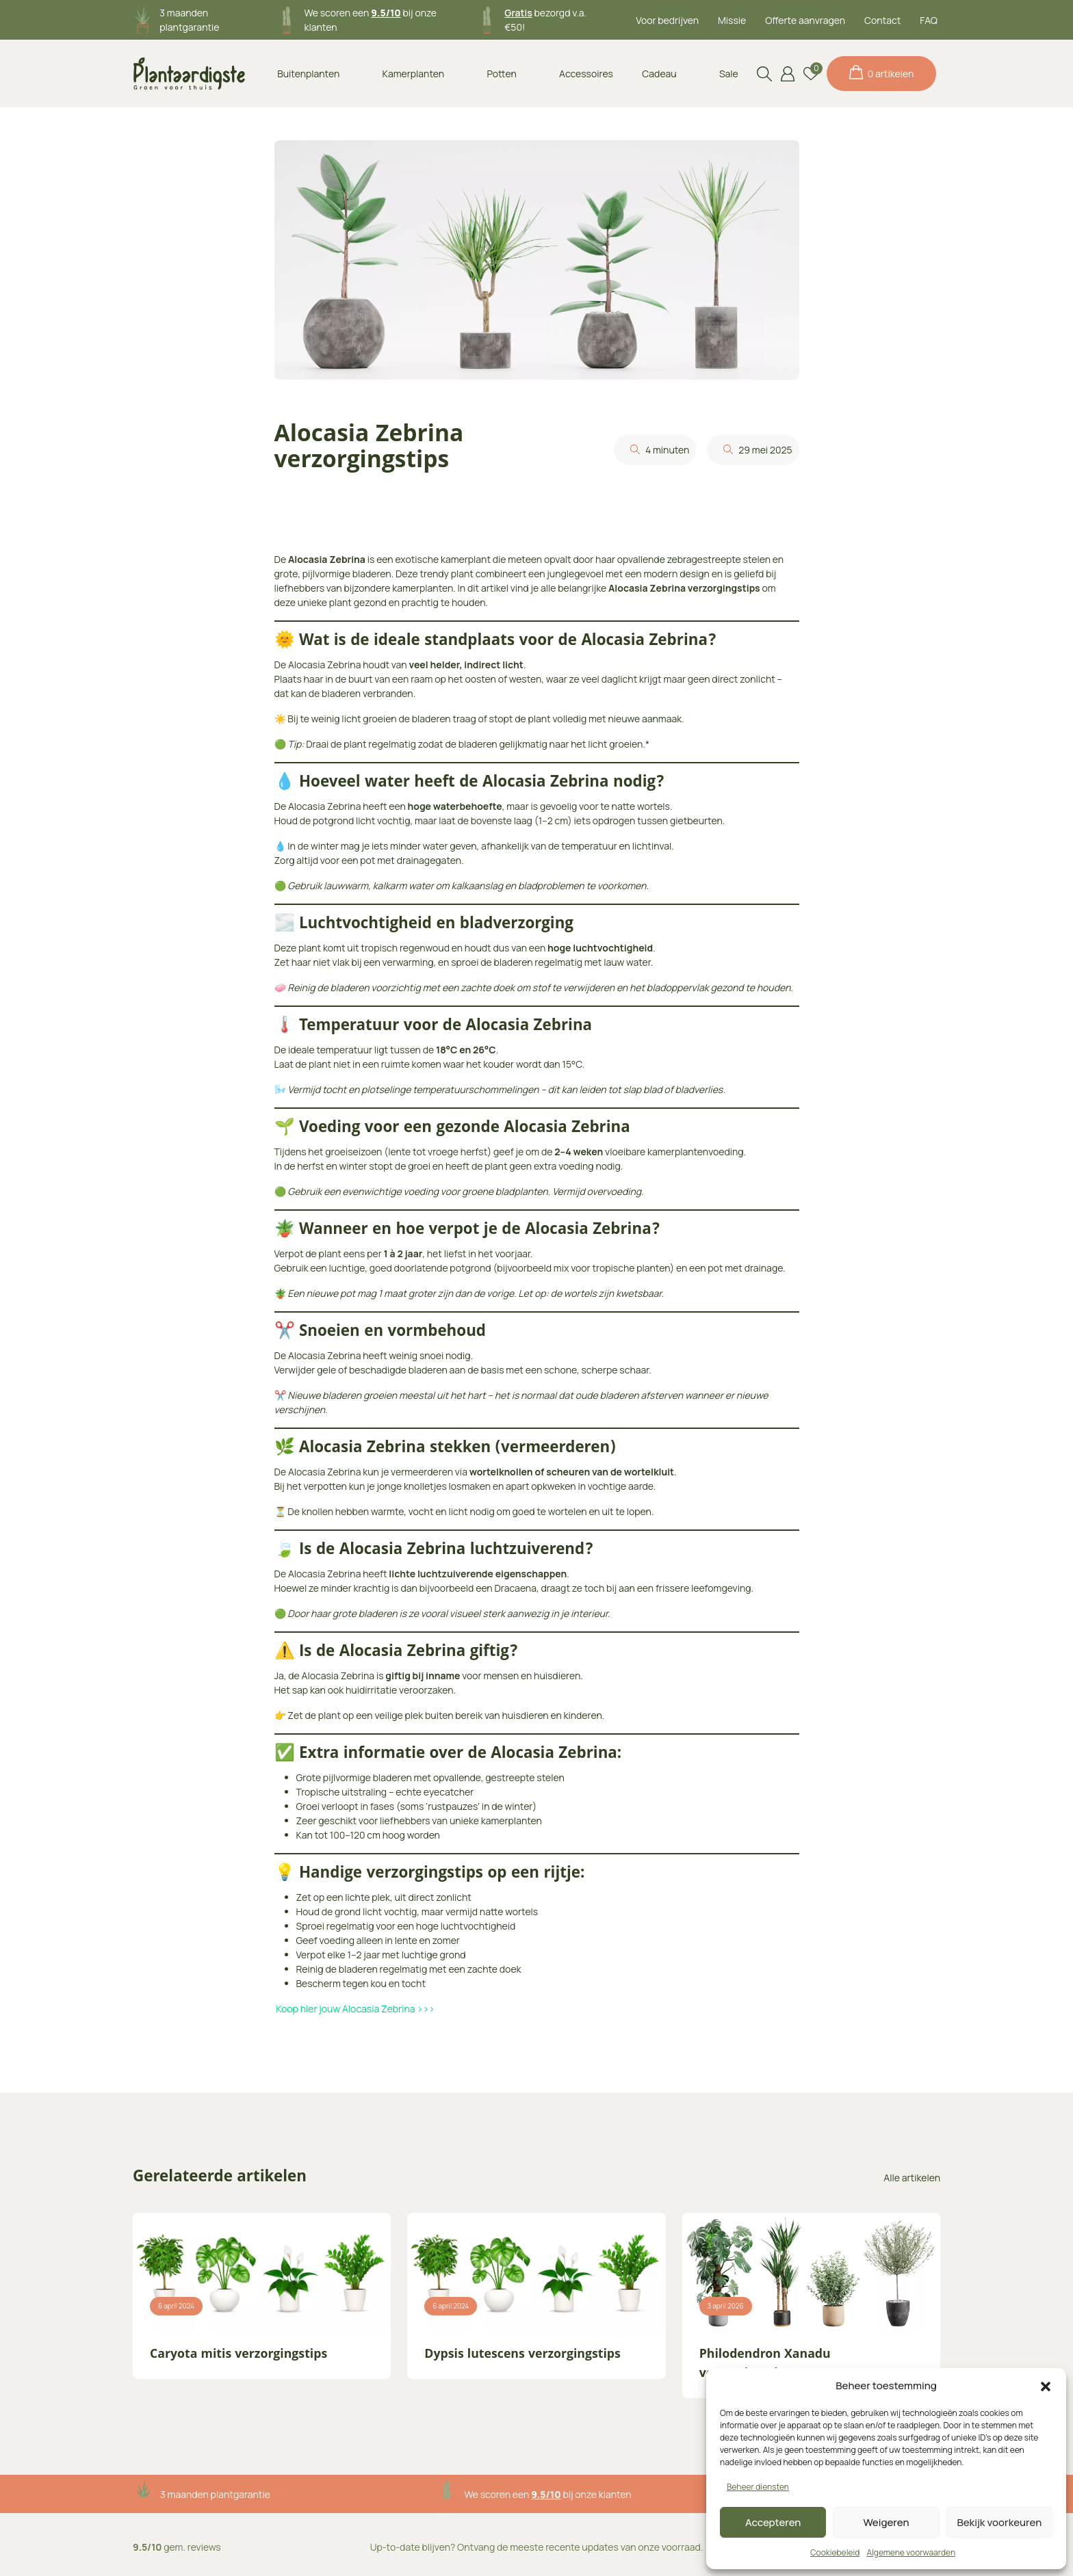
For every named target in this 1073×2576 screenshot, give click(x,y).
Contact (882, 20)
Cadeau (659, 73)
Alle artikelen (911, 2177)
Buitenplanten (308, 73)
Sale (728, 73)
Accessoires (586, 73)
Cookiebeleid (834, 2552)
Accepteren (773, 2522)
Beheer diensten (758, 2487)
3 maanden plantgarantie (215, 2494)
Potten (501, 73)
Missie (732, 20)
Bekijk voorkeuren (999, 2522)
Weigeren (886, 2522)
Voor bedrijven (667, 20)
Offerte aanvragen (805, 20)
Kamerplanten (413, 73)
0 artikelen (881, 72)
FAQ (929, 20)
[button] (1045, 2386)
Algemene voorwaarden (910, 2552)
